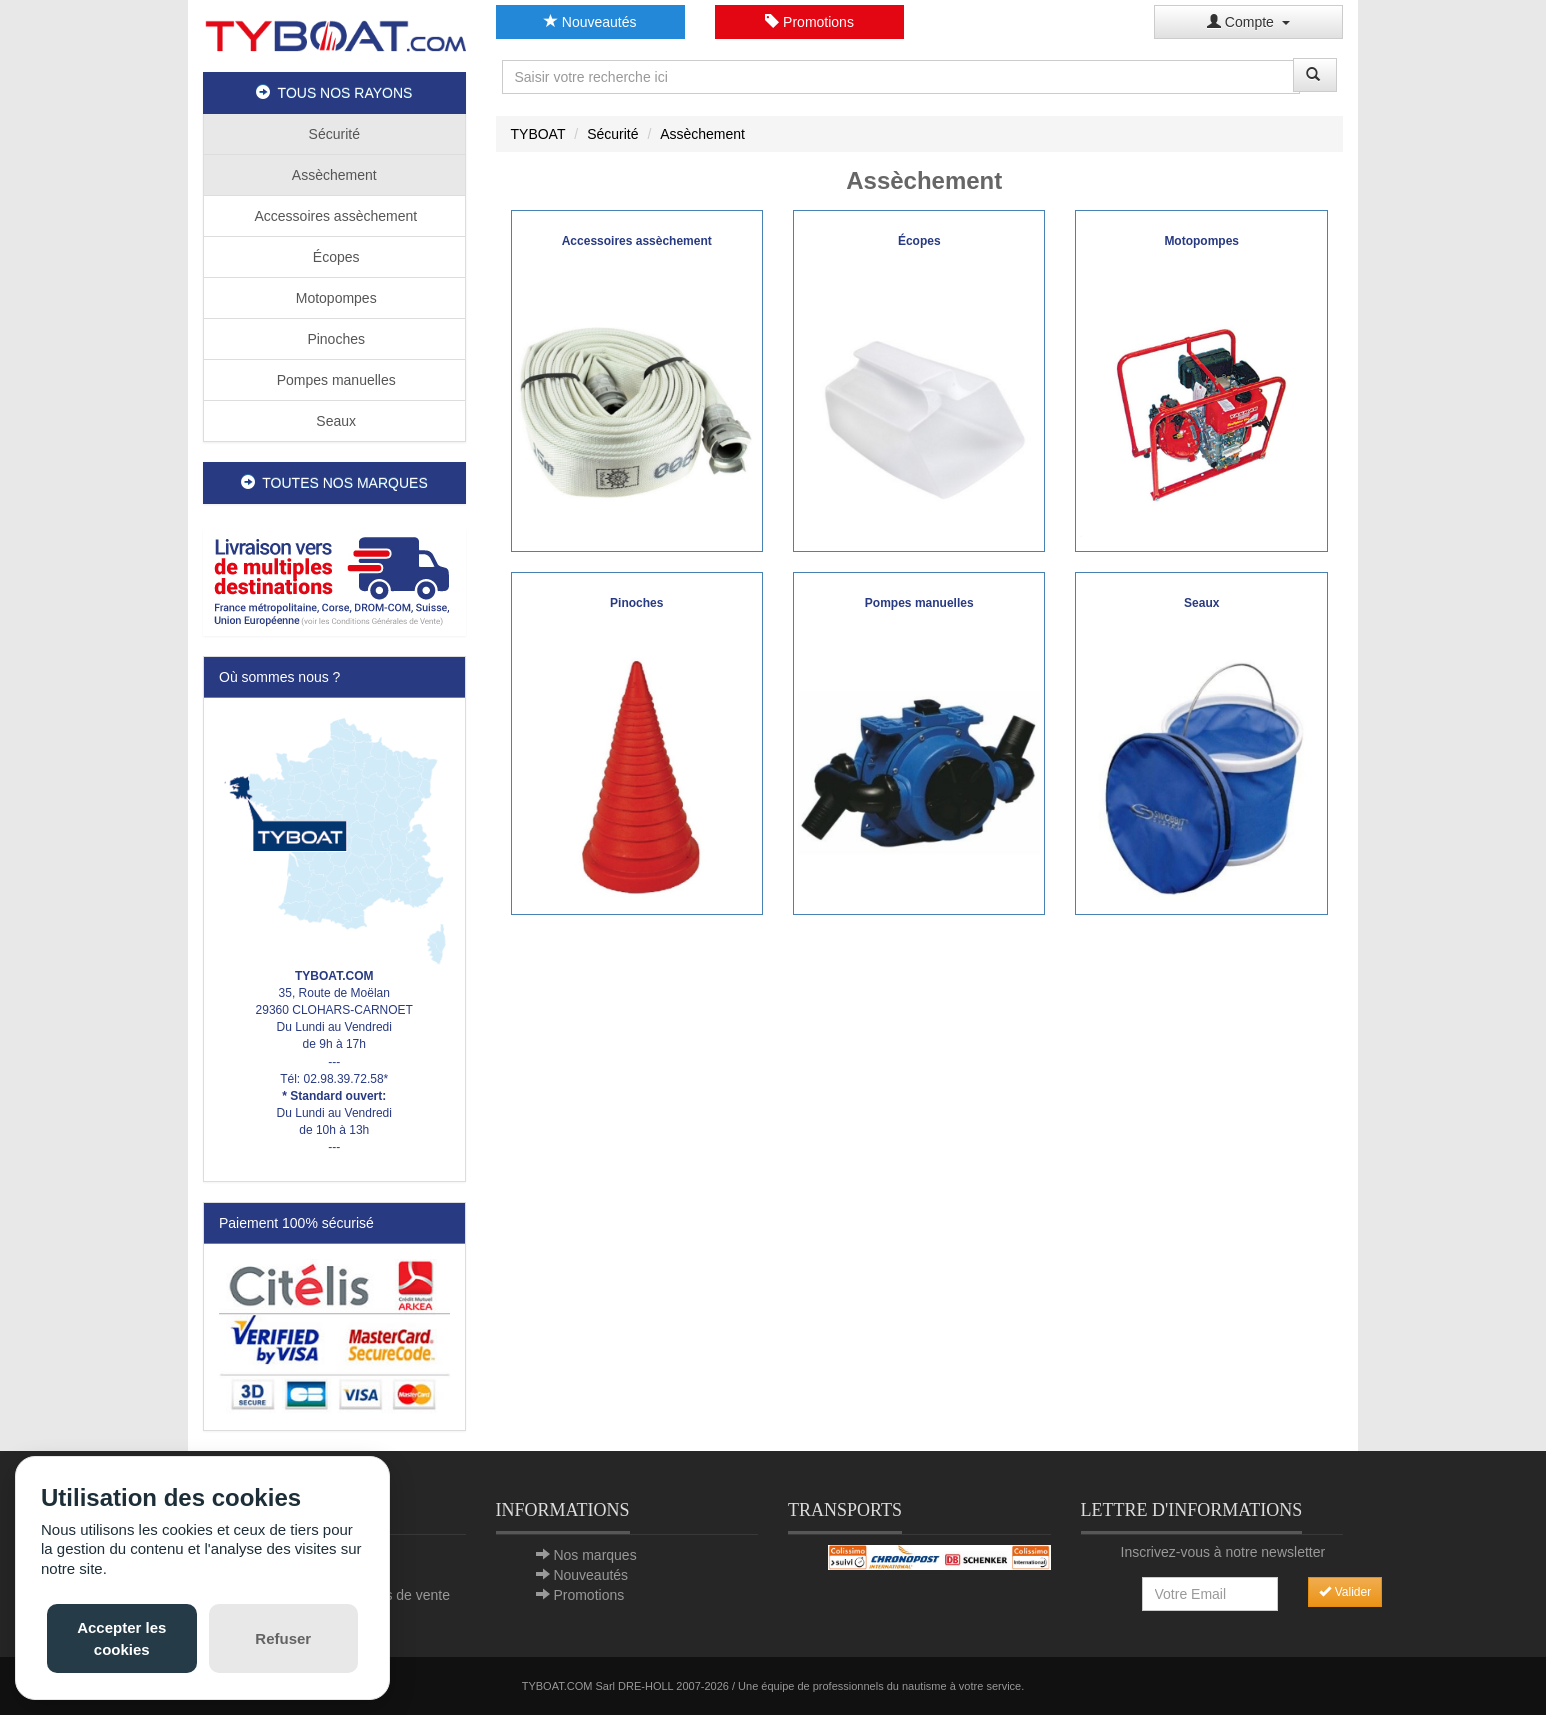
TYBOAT (538, 134)
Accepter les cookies (121, 1638)
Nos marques (594, 1555)
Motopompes (334, 298)
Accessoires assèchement (334, 216)
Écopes (334, 257)
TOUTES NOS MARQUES (334, 483)
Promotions (809, 22)
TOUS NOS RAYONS (334, 93)
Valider (1345, 1592)
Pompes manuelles (334, 380)
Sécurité (334, 134)
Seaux (334, 421)
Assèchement (334, 175)
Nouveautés (590, 22)
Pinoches (334, 339)
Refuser (283, 1638)
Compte (1248, 22)
